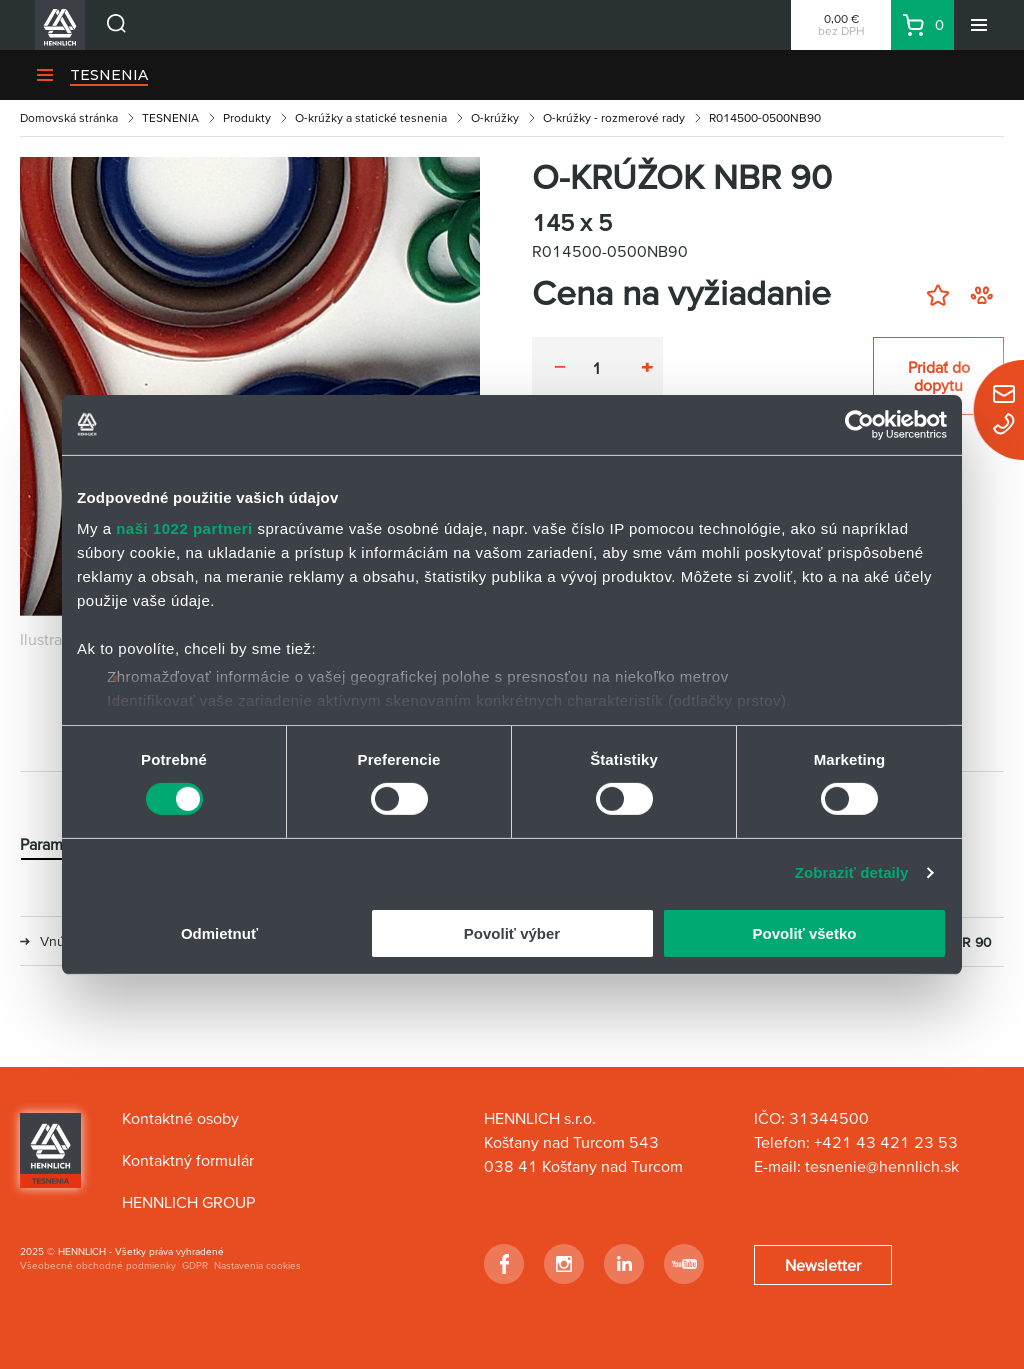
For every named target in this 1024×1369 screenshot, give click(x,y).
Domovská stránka (69, 117)
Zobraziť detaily (852, 872)
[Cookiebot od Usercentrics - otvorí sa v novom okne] (859, 424)
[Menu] (979, 25)
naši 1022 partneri (184, 528)
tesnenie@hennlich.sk (884, 1166)
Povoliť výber (512, 933)
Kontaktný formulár (188, 1160)
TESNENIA (109, 75)
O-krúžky (495, 117)
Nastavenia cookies (257, 1265)
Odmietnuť (219, 933)
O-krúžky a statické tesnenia (371, 117)
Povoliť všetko (805, 933)
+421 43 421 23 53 (886, 1142)
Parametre (55, 845)
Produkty (247, 117)
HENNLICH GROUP (188, 1202)
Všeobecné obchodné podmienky (98, 1265)
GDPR (195, 1265)
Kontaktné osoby (180, 1118)
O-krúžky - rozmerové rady (614, 117)
